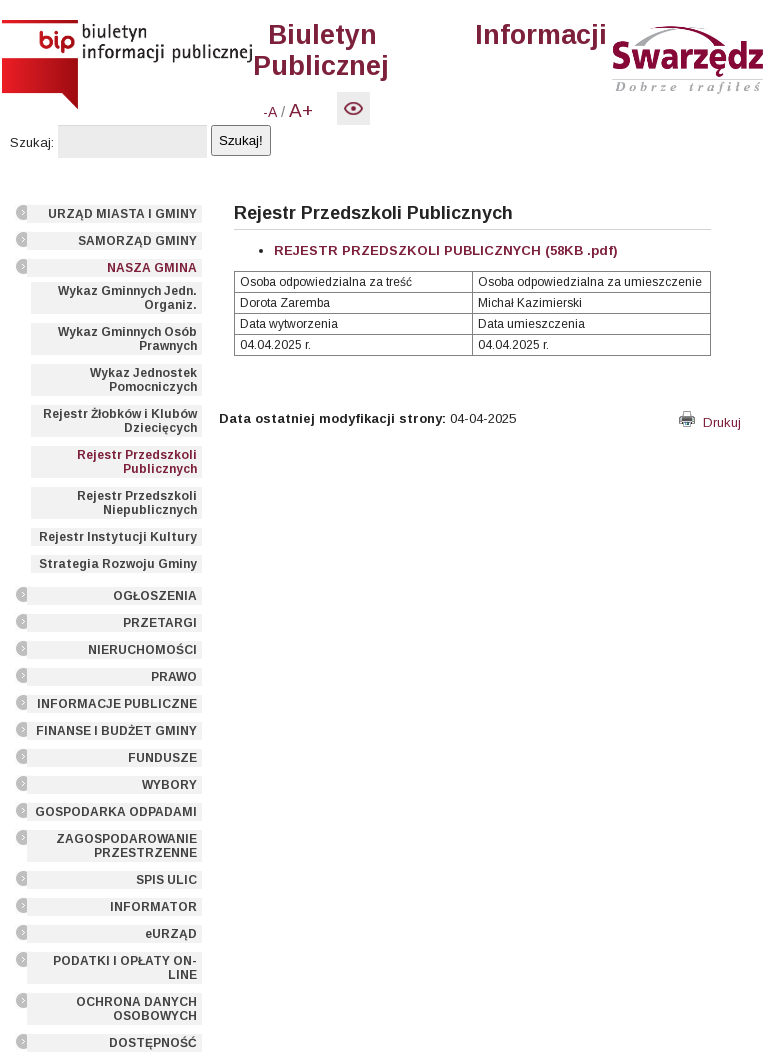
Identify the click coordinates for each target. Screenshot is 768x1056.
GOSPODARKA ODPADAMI (116, 812)
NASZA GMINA (152, 268)
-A (270, 112)
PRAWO (174, 677)
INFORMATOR (153, 907)
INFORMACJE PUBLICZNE (117, 704)
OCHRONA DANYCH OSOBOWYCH (136, 1009)
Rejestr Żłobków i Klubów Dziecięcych (120, 421)
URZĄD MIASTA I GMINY (122, 214)
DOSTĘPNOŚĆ (153, 1043)
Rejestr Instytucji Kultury (118, 537)
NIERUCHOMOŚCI (142, 650)
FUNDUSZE (162, 758)
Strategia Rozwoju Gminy (118, 564)
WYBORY (169, 785)
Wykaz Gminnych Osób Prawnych (127, 339)
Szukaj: (32, 142)
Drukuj (710, 422)
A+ (301, 110)
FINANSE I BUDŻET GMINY (116, 731)
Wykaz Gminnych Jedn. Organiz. (127, 298)
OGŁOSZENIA (155, 596)
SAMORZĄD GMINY (137, 241)
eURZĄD (171, 934)
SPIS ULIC (166, 880)
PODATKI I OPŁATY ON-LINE (125, 968)
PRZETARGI (160, 623)
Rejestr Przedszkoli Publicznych (137, 462)
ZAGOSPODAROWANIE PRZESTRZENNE (126, 846)
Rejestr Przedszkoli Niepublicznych (137, 503)
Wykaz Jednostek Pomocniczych (143, 380)
